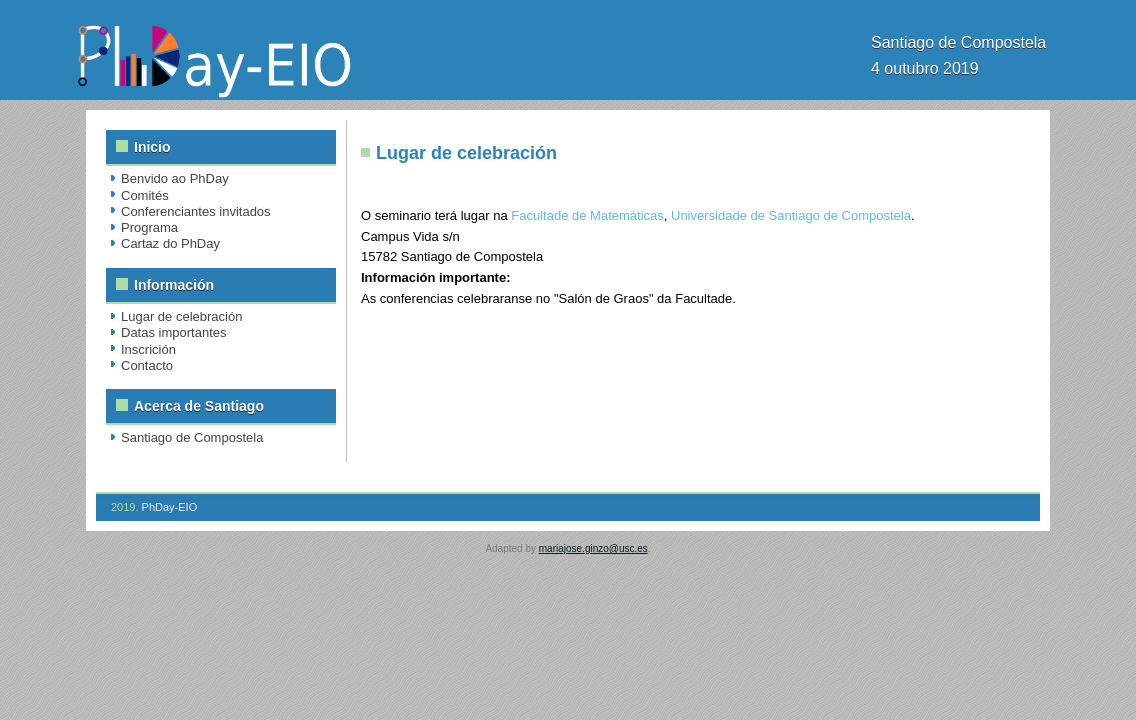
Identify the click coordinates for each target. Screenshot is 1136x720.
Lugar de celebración (181, 316)
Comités (145, 195)
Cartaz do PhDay (170, 243)
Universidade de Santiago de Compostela (791, 215)
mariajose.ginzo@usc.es (593, 548)
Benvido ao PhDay (175, 178)
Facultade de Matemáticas (587, 215)
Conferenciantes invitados (196, 211)
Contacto (147, 365)
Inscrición (148, 349)
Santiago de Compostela (192, 437)
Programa (149, 227)
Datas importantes (174, 332)
